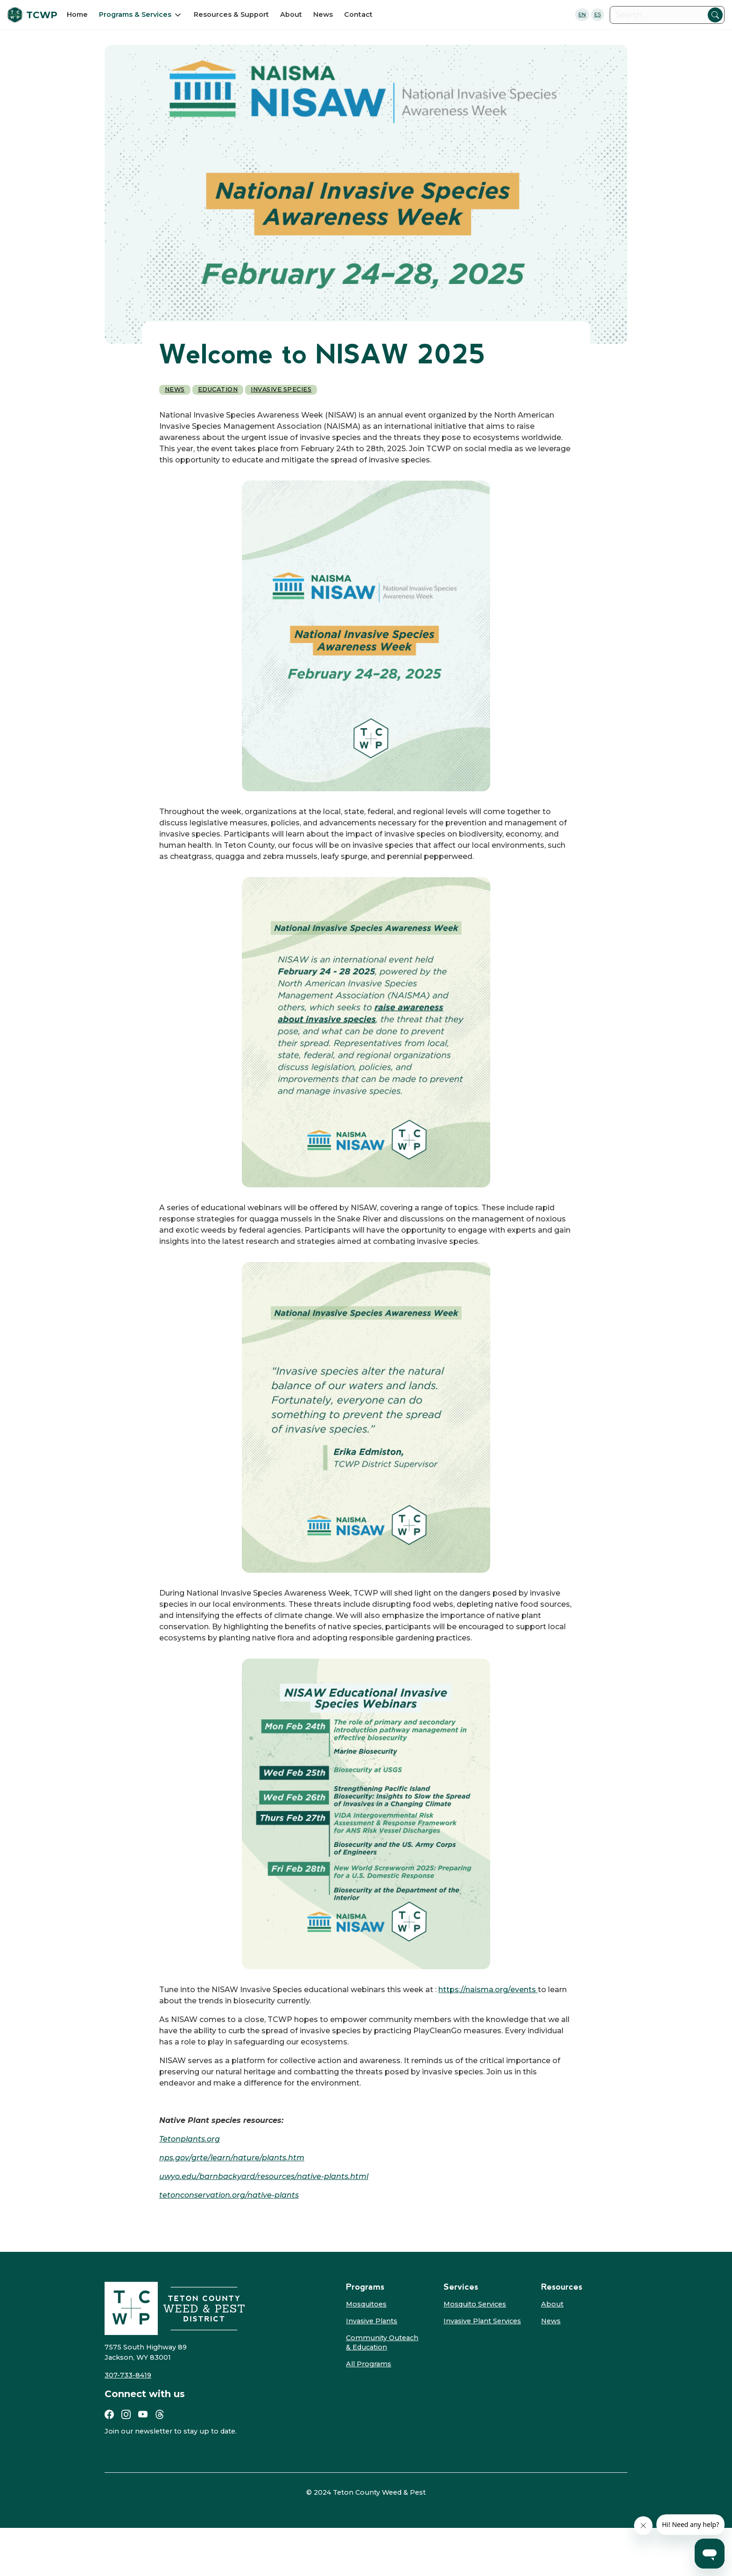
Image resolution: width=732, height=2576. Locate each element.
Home (77, 14)
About (291, 14)
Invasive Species (281, 389)
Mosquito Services (474, 2304)
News (323, 14)
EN (582, 14)
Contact (358, 14)
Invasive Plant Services (482, 2321)
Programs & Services (135, 14)
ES (597, 14)
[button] (141, 14)
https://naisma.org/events (488, 1989)
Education (218, 389)
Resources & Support (231, 14)
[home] (35, 14)
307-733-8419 (128, 2375)
